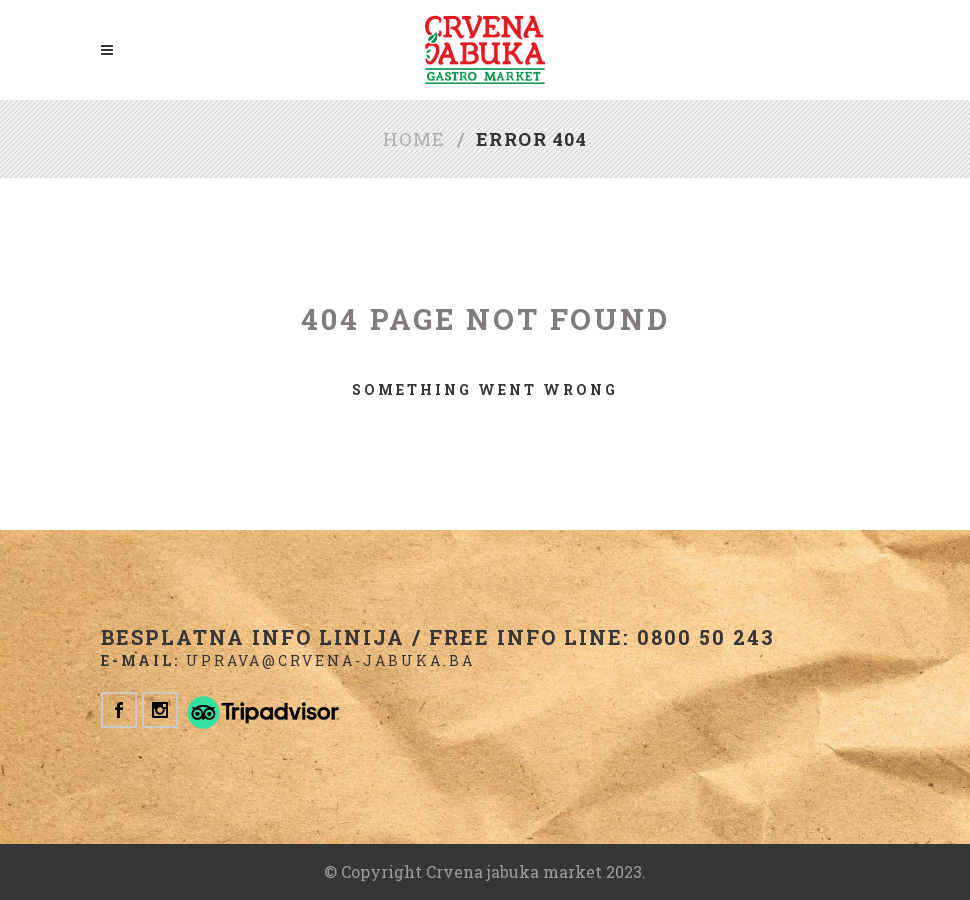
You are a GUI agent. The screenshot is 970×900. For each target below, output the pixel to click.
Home (414, 139)
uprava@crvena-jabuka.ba (330, 660)
